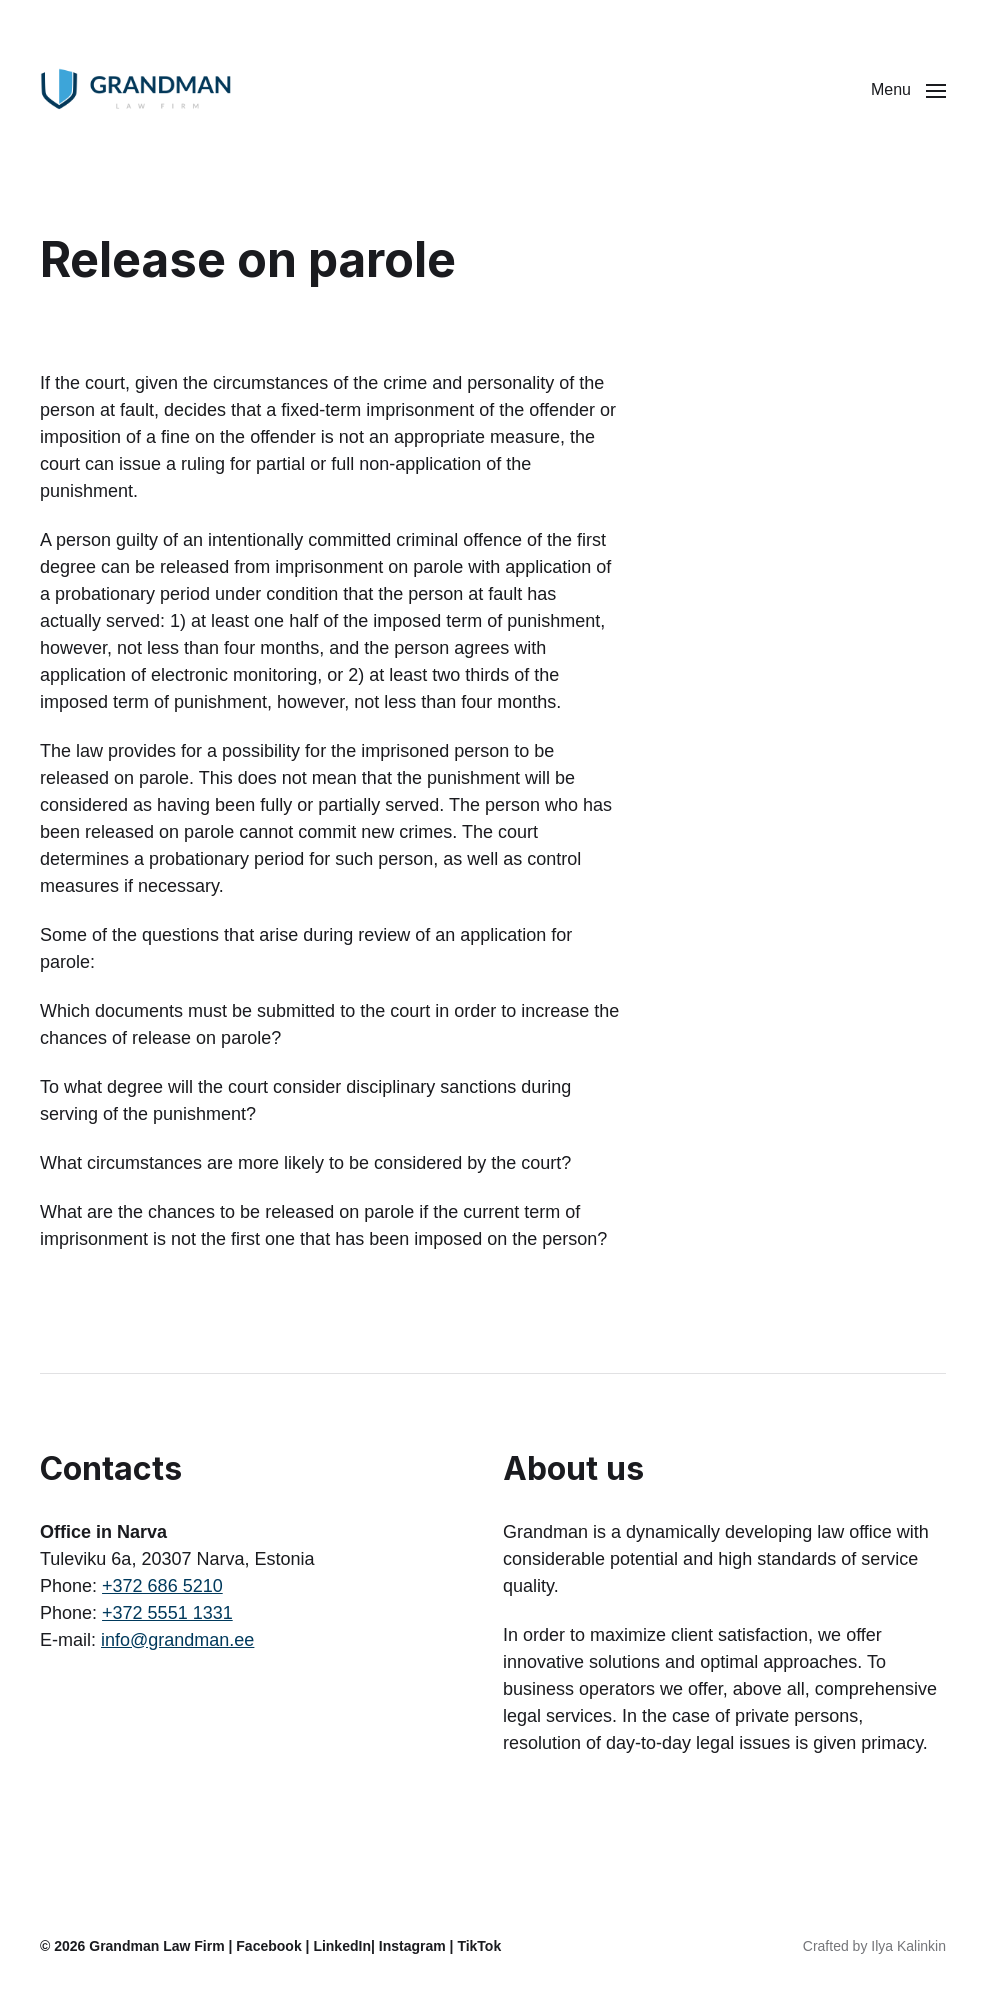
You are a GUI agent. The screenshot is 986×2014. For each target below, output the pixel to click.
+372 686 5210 (162, 1586)
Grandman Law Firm (156, 1946)
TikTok (479, 1946)
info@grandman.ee (177, 1640)
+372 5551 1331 (167, 1613)
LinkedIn (342, 1946)
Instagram (412, 1946)
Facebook (268, 1946)
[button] (908, 90)
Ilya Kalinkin (908, 1946)
